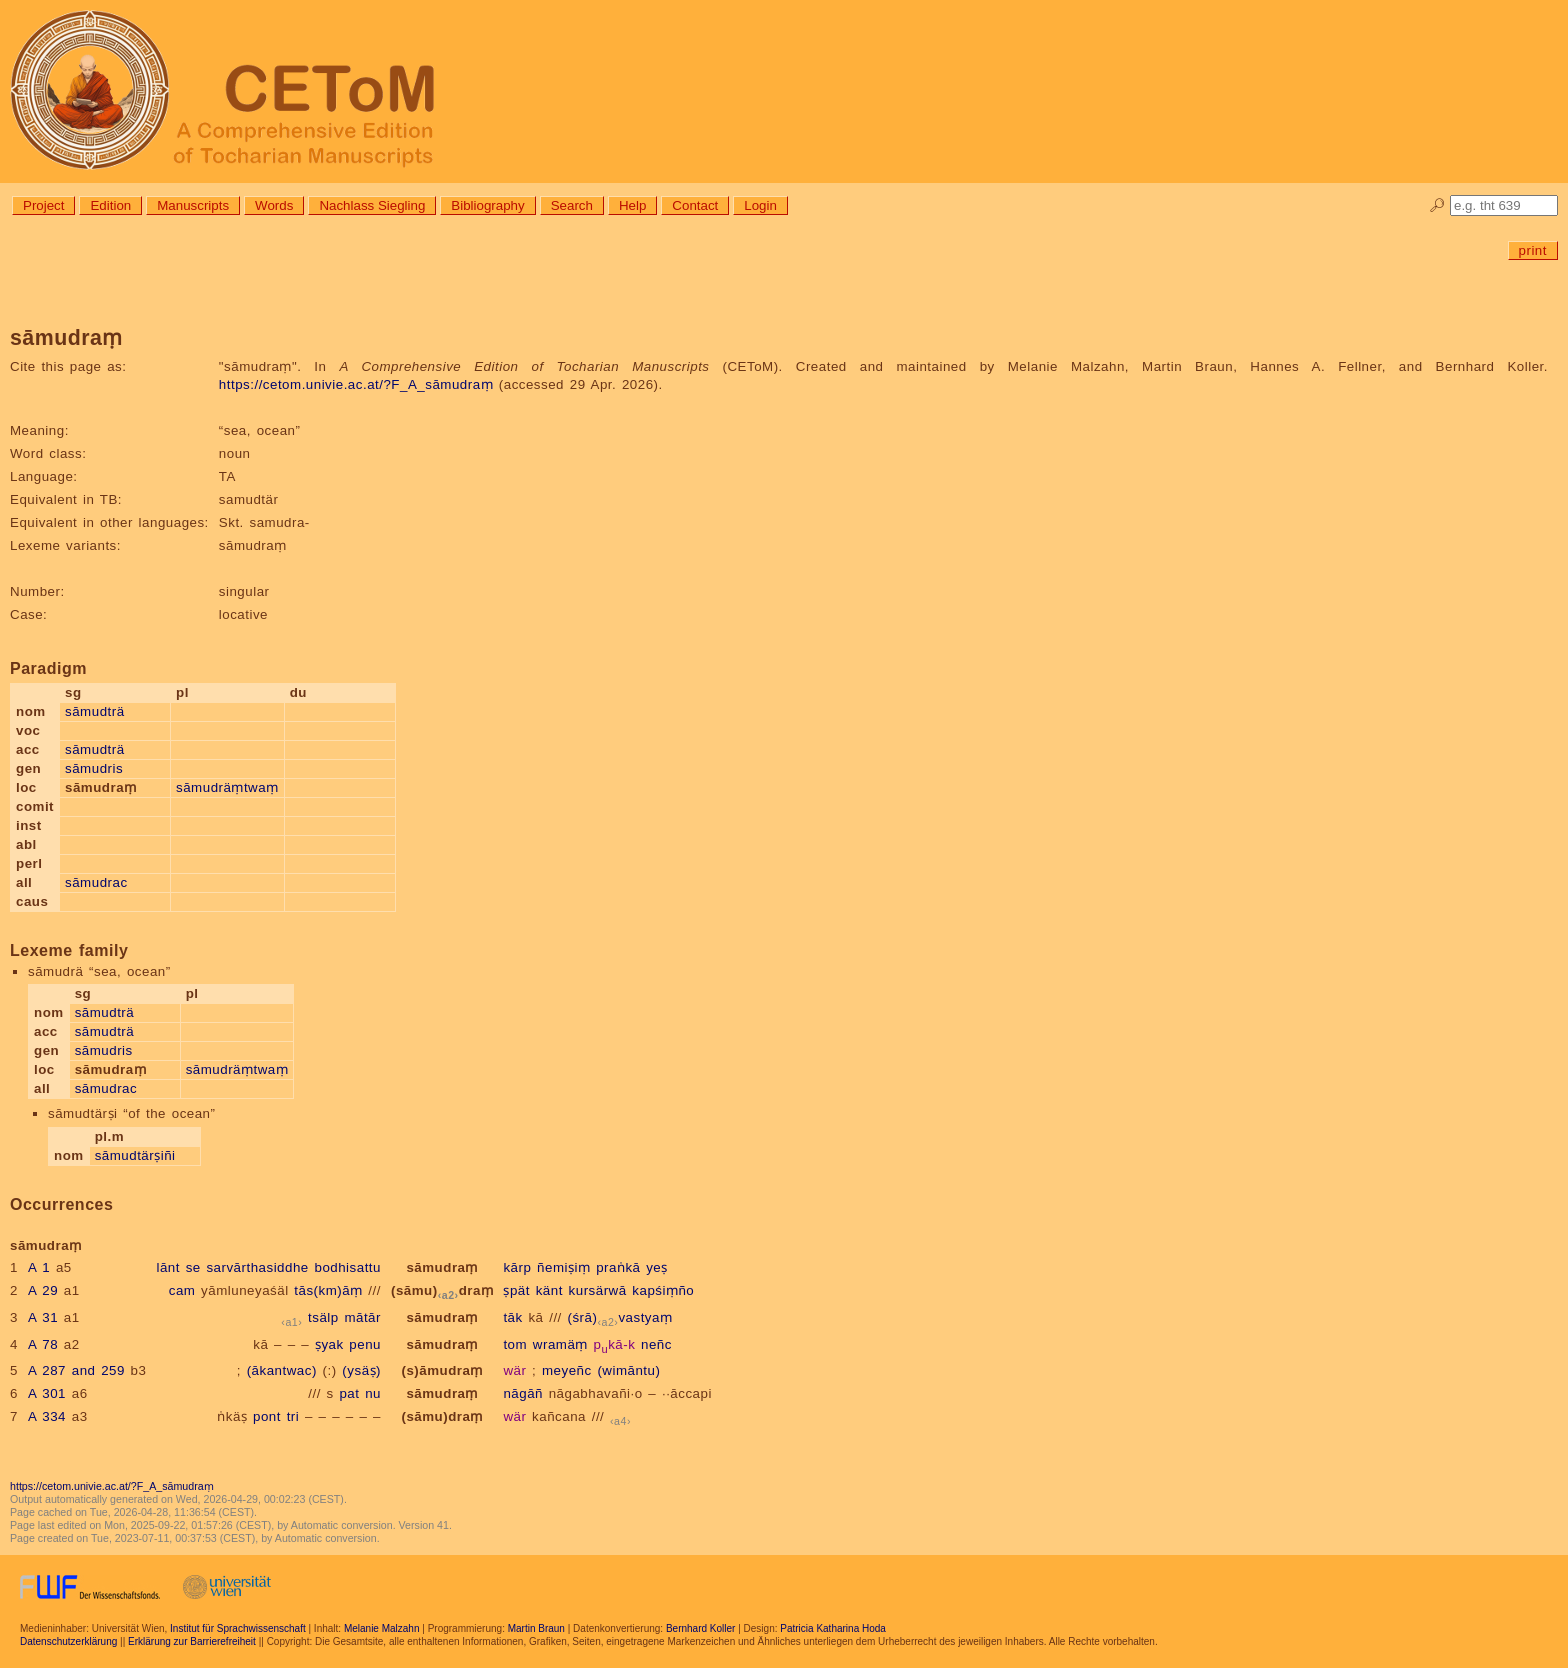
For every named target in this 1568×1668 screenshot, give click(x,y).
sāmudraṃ (442, 1267)
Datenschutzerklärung (68, 1641)
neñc (656, 1344)
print (1533, 250)
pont (267, 1416)
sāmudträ (95, 711)
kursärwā (598, 1290)
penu (365, 1344)
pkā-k (615, 1344)
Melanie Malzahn (382, 1628)
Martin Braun (536, 1628)
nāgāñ (523, 1393)
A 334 (47, 1416)
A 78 (43, 1344)
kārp (517, 1267)
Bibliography (487, 205)
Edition (110, 205)
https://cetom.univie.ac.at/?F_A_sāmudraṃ (356, 384)
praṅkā (618, 1267)
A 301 (47, 1393)
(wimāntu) (628, 1370)
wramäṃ (560, 1344)
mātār (362, 1317)
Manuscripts (193, 205)
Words (274, 205)
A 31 (43, 1317)
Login (760, 205)
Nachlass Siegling (372, 205)
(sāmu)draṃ (442, 1290)
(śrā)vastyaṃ (620, 1317)
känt (549, 1290)
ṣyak (329, 1344)
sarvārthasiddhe (257, 1267)
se (193, 1267)
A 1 (39, 1267)
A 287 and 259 (76, 1370)
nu (373, 1393)
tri (293, 1416)
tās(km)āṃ (328, 1290)
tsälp (323, 1317)
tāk (512, 1317)
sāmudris (94, 768)
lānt (168, 1267)
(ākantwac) (282, 1370)
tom (515, 1344)
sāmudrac (96, 882)
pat (349, 1393)
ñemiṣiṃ (563, 1267)
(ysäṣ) (361, 1370)
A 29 (43, 1290)
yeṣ (657, 1267)
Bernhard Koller (700, 1628)
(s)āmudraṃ (441, 1370)
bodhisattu (347, 1267)
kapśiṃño (663, 1290)
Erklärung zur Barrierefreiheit (192, 1641)
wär (514, 1370)
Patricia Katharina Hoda (833, 1628)
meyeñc (567, 1370)
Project (43, 205)
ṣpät (516, 1290)
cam (182, 1290)
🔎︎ (1437, 205)
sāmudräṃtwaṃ (227, 787)
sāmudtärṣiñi (135, 1155)
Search (572, 205)
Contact (695, 205)
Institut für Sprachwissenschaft (238, 1628)
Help (632, 205)
